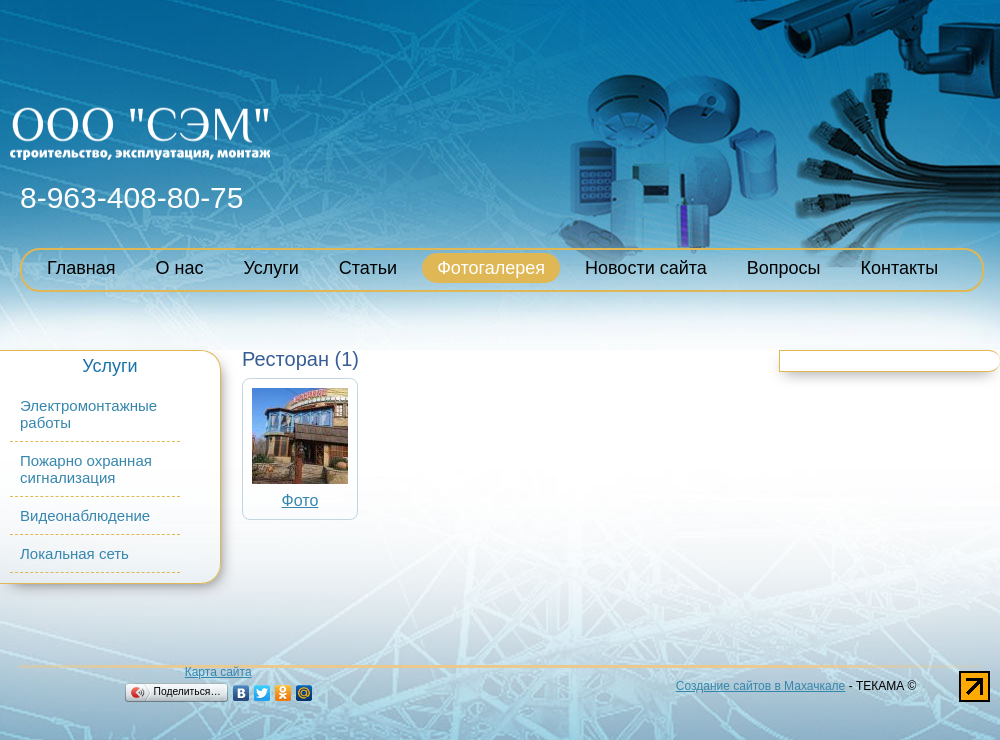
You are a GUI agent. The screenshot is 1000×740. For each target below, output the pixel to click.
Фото (300, 500)
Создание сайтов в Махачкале (760, 686)
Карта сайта (218, 672)
